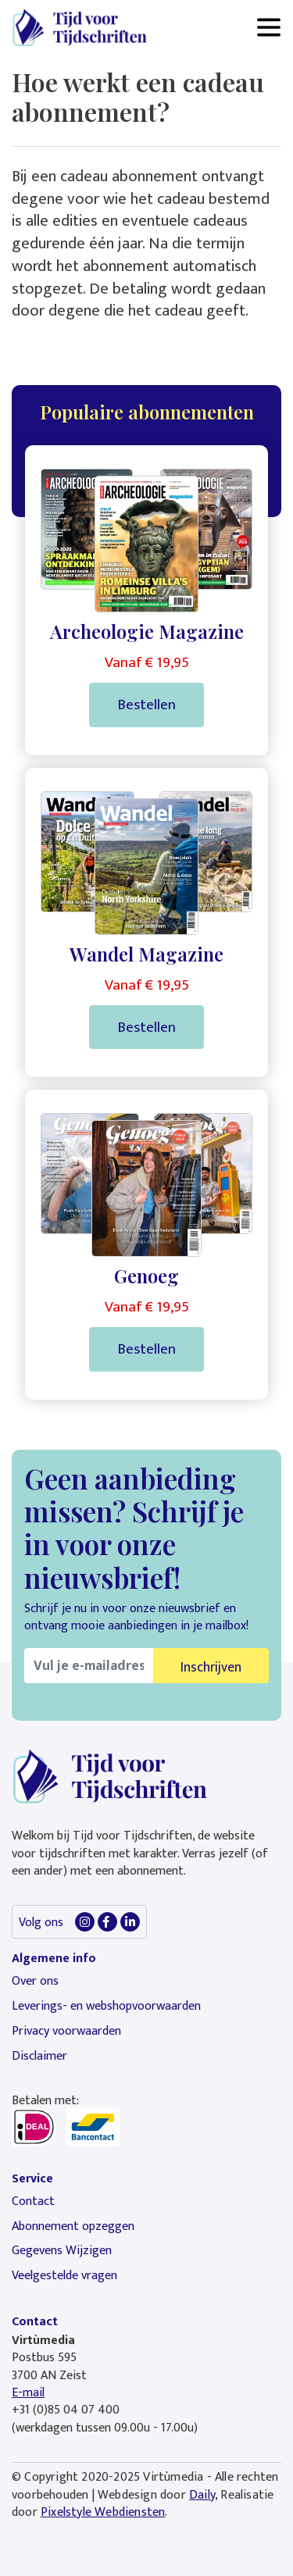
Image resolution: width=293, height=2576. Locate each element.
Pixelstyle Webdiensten (103, 2512)
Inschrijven (210, 1667)
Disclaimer (39, 2056)
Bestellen (146, 704)
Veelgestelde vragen (64, 2275)
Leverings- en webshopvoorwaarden (106, 2006)
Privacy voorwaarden (66, 2031)
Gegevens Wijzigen (62, 2250)
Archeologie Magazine (147, 631)
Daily (202, 2495)
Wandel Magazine (146, 953)
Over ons (35, 1981)
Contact (33, 2201)
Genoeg (146, 1275)
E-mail (28, 2392)
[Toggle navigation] (269, 27)
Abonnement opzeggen (73, 2226)
